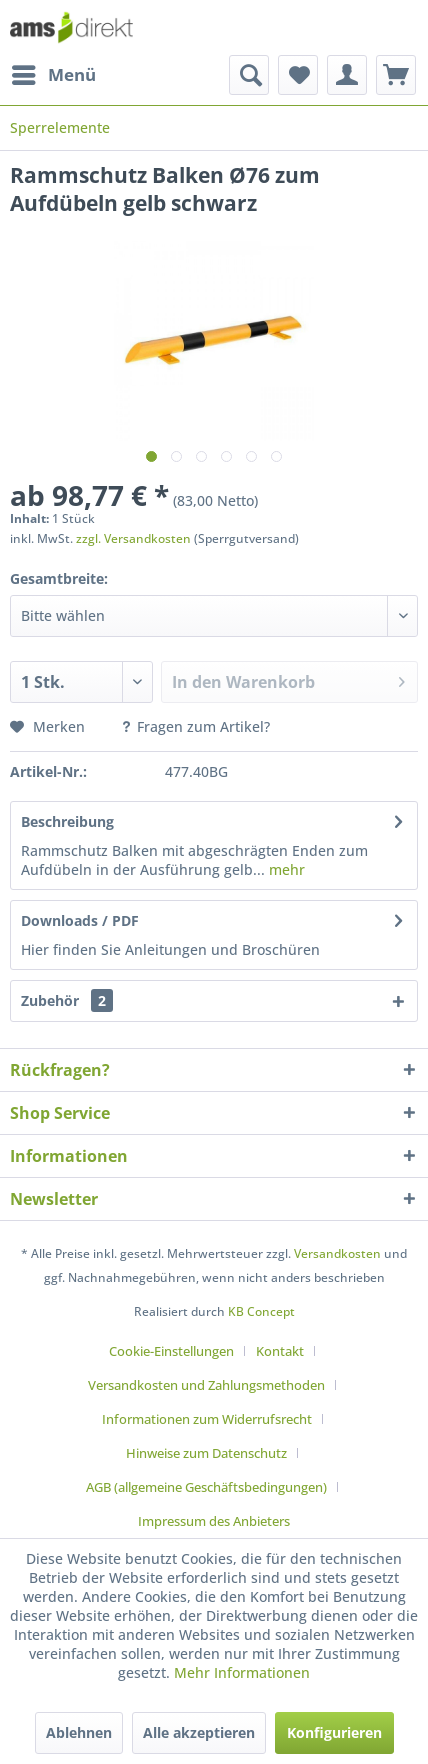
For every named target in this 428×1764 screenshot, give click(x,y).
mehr (285, 869)
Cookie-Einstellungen (171, 1351)
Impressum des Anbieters (214, 1521)
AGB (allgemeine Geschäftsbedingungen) (206, 1487)
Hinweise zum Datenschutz (206, 1453)
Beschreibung (67, 821)
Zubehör (67, 1000)
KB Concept (261, 1311)
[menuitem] (53, 75)
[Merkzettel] (298, 75)
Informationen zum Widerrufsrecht (207, 1419)
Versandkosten (337, 1253)
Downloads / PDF (80, 920)
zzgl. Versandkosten (133, 538)
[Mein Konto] (347, 75)
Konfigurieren (334, 1732)
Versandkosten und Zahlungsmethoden (206, 1385)
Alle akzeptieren (199, 1732)
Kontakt (280, 1351)
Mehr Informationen (242, 1672)
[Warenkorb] (396, 75)
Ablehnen (79, 1732)
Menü (54, 72)
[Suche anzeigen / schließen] (249, 75)
